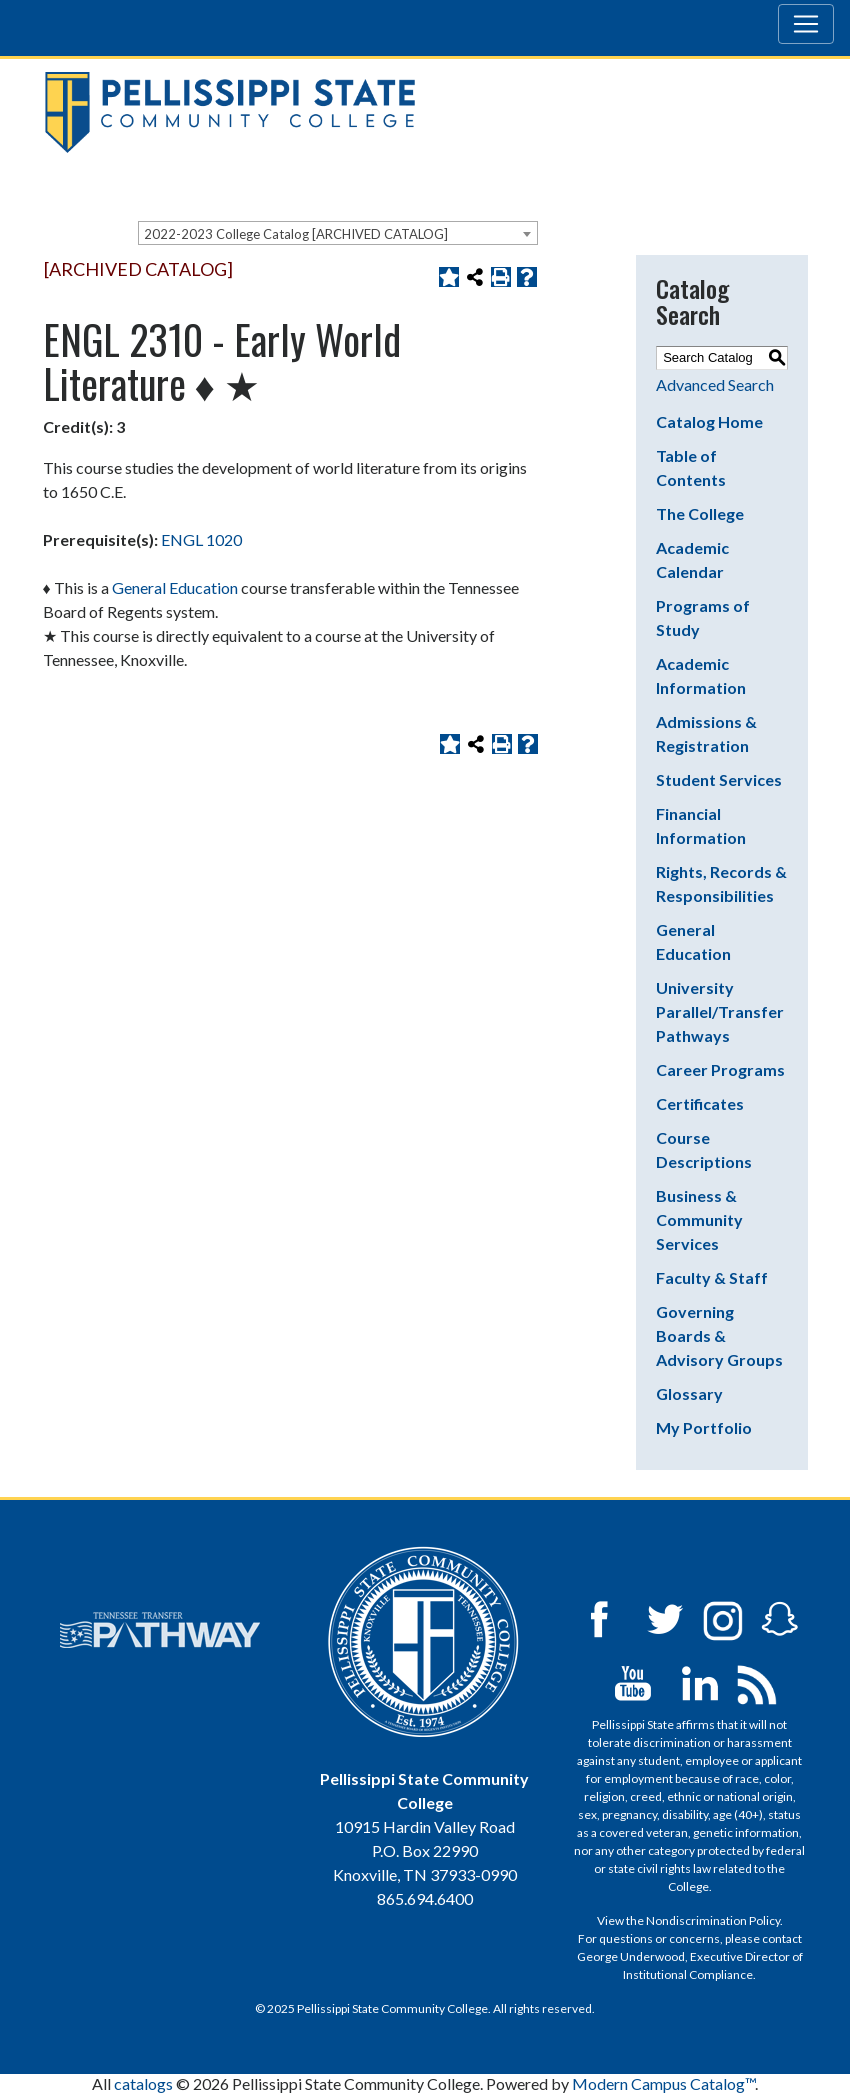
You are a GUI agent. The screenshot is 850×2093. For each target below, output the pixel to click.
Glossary (689, 1393)
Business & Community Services (699, 1219)
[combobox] (338, 233)
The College (700, 513)
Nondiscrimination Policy (713, 1920)
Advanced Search (715, 384)
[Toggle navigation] (806, 24)
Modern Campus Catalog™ (663, 2083)
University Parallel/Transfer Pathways (720, 1011)
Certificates (700, 1103)
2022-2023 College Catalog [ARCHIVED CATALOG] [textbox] (296, 234)
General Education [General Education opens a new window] (175, 587)
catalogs (143, 2083)
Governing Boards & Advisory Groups (719, 1335)
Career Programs (720, 1069)
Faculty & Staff (712, 1277)
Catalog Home (709, 421)
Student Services (719, 779)
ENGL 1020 (201, 539)
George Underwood (631, 1956)
